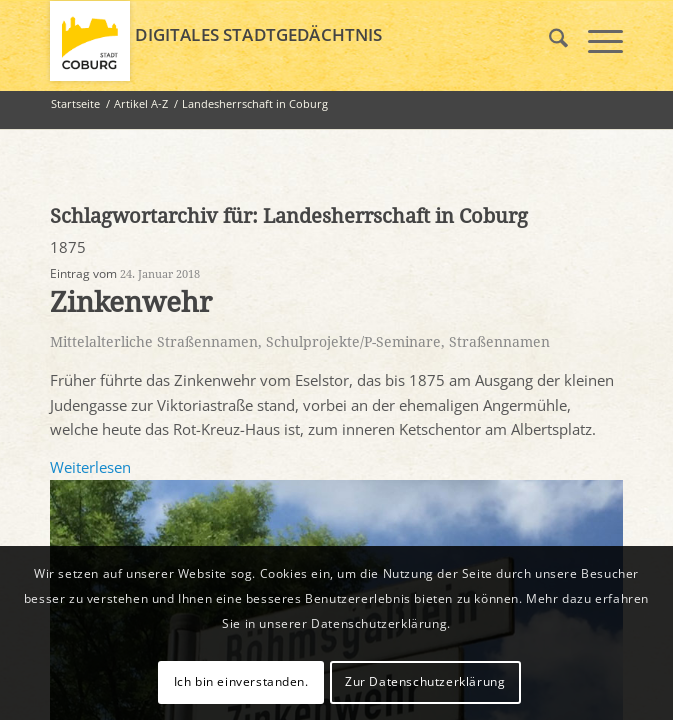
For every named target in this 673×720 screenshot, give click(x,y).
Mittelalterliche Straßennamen (154, 342)
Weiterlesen (90, 467)
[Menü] (595, 41)
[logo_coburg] (279, 41)
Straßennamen (499, 342)
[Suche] (548, 41)
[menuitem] (548, 41)
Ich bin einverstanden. (241, 681)
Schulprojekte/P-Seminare (353, 342)
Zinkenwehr (131, 302)
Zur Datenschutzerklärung (425, 681)
